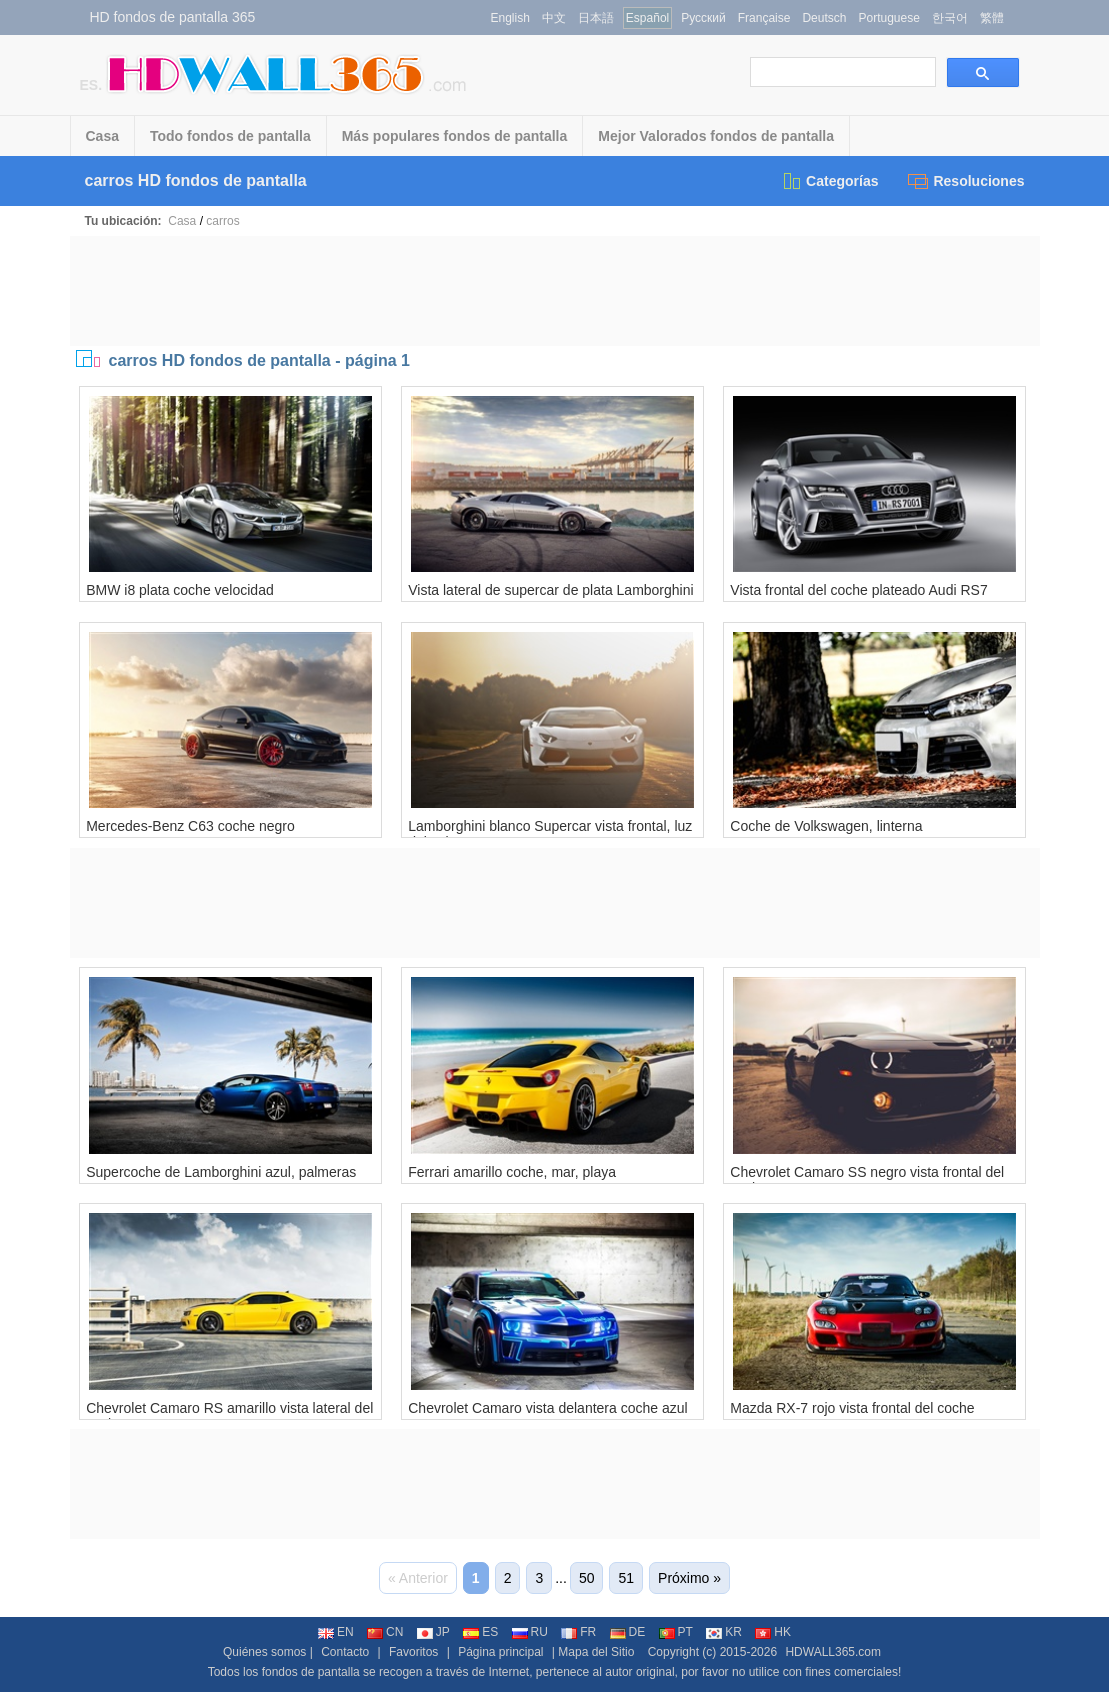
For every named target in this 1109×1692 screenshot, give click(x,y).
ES (480, 1632)
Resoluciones (966, 181)
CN (385, 1632)
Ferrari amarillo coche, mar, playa (512, 1172)
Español (647, 18)
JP (433, 1632)
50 (587, 1578)
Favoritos (413, 1652)
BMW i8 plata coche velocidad (180, 590)
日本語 (596, 18)
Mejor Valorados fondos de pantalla (716, 136)
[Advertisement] (555, 291)
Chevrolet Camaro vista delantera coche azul (547, 1408)
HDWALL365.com (833, 1652)
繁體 (992, 18)
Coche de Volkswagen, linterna (826, 826)
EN (336, 1632)
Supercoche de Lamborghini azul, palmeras (221, 1172)
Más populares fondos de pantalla (455, 136)
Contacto (345, 1652)
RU (530, 1632)
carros (222, 221)
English (510, 18)
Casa (102, 136)
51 (626, 1578)
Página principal (500, 1652)
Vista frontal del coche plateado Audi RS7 (858, 590)
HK (773, 1632)
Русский (703, 18)
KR (724, 1632)
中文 (554, 18)
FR (578, 1632)
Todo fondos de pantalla (230, 136)
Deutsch (824, 18)
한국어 (950, 18)
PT (676, 1632)
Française (764, 18)
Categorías (829, 181)
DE (628, 1632)
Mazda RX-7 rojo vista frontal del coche (852, 1408)
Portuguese (888, 18)
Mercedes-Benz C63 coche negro (190, 826)
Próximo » (689, 1578)
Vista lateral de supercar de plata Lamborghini (550, 590)
